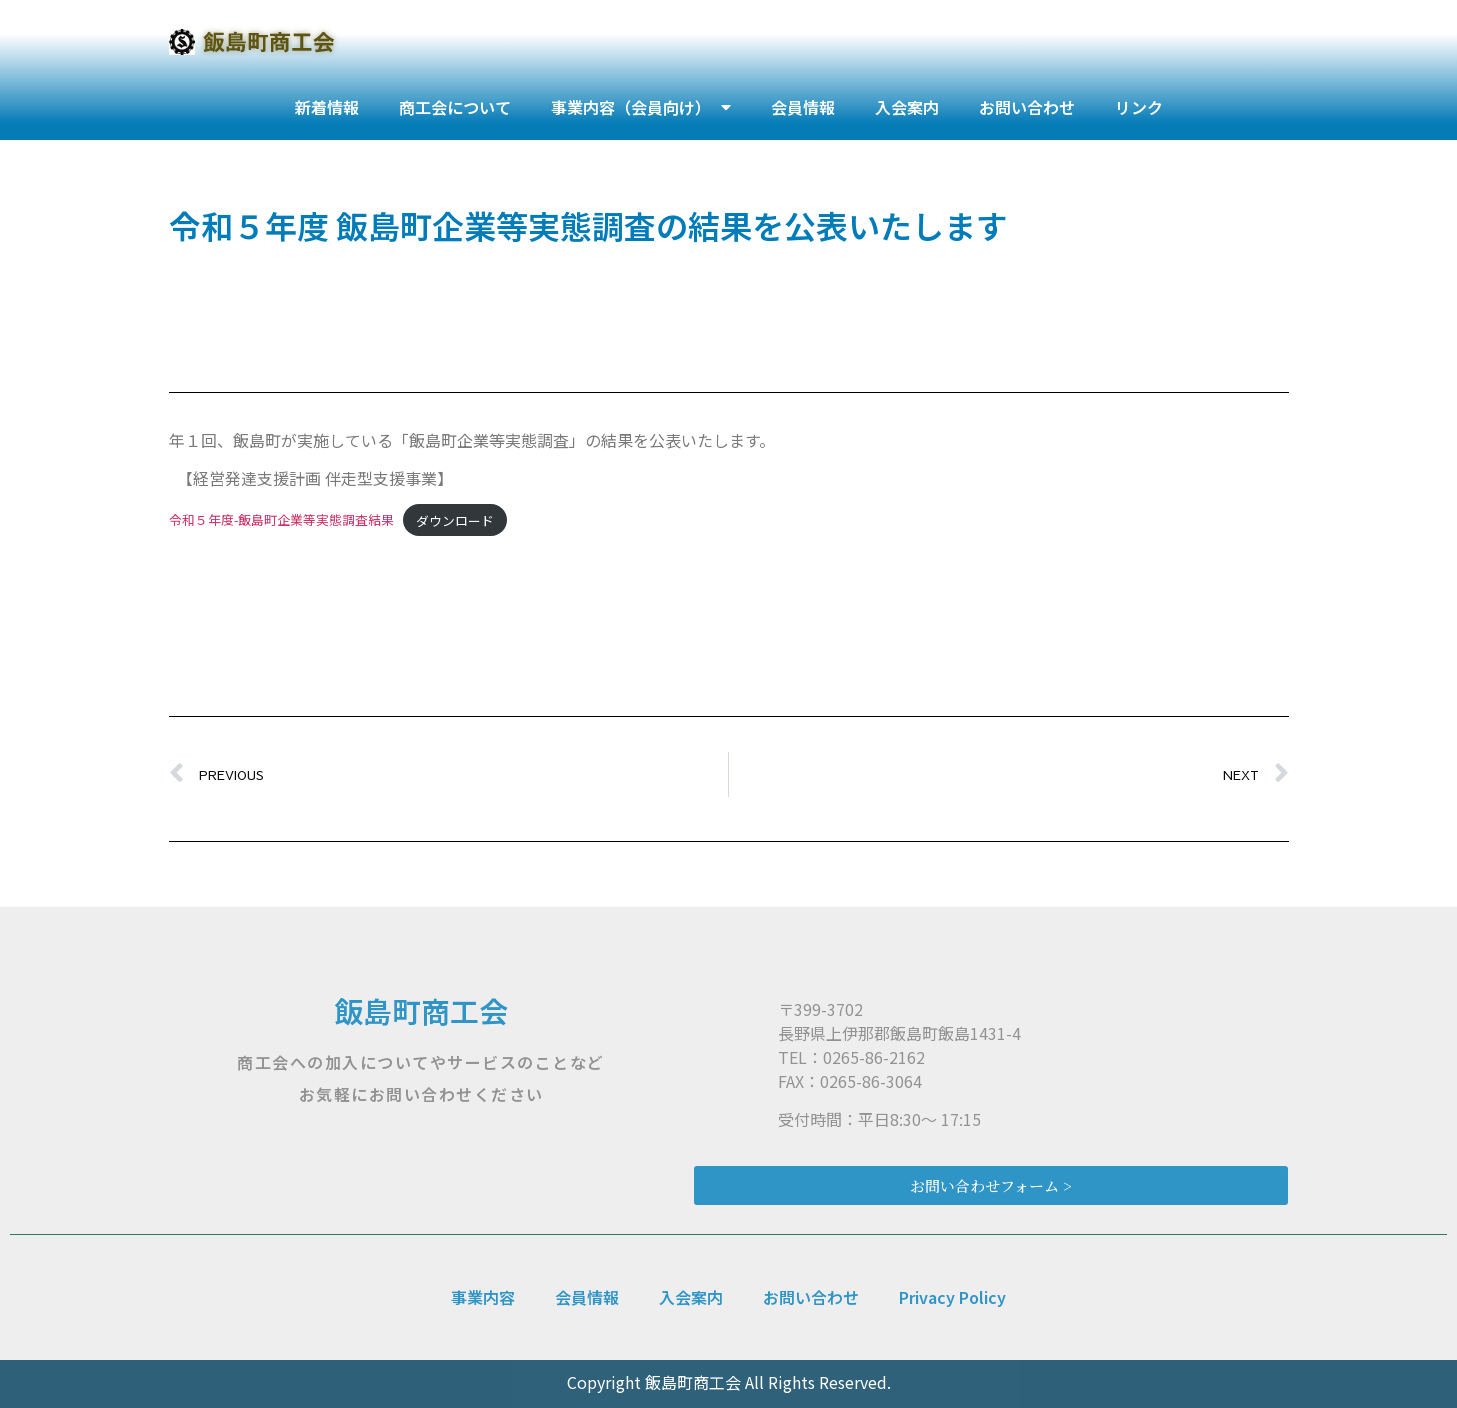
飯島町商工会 (421, 1010)
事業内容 (483, 1297)
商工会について (455, 107)
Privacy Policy (952, 1297)
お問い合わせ (1027, 107)
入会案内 (907, 107)
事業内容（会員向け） (641, 107)
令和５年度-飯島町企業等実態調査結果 (281, 520)
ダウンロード (455, 520)
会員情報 (803, 107)
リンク (1139, 107)
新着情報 (327, 107)
